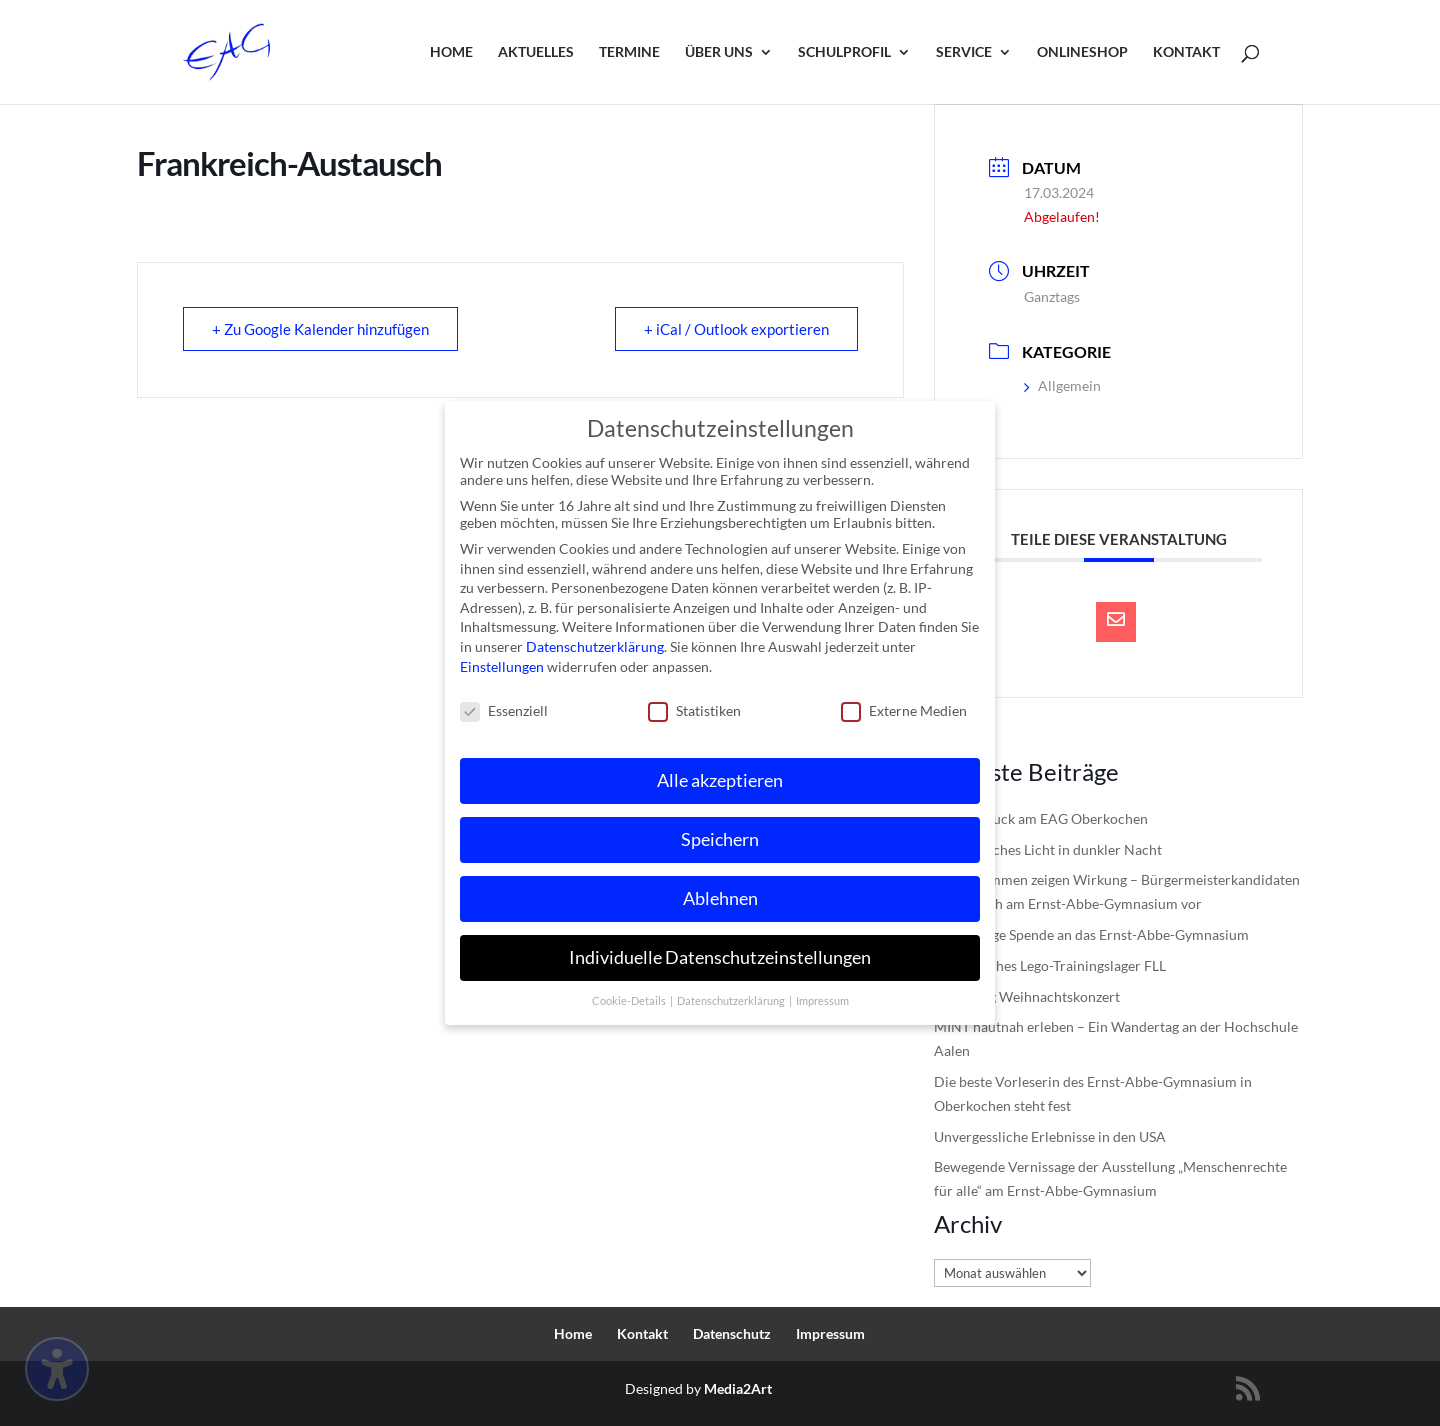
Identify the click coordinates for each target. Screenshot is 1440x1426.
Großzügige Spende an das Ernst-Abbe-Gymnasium (1091, 934)
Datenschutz (732, 1333)
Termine (629, 52)
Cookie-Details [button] (630, 994)
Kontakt (1186, 52)
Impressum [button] (822, 994)
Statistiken (694, 704)
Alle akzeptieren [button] (720, 774)
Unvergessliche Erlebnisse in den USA (1050, 1136)
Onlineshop (1082, 52)
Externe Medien (904, 704)
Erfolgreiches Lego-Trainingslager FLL (1050, 965)
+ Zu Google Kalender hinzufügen (320, 329)
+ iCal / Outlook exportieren (736, 329)
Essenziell (504, 704)
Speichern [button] (720, 833)
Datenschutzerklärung (595, 640)
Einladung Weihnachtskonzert (1027, 996)
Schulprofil (844, 52)
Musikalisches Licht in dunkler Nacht (1048, 849)
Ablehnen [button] (720, 892)
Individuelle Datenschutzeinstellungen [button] (720, 950)
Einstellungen (502, 659)
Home (451, 52)
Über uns (719, 52)
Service (964, 52)
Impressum (830, 1333)
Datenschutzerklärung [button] (732, 994)
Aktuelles (536, 52)
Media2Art (738, 1388)
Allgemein (1062, 385)
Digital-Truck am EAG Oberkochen (1041, 818)
